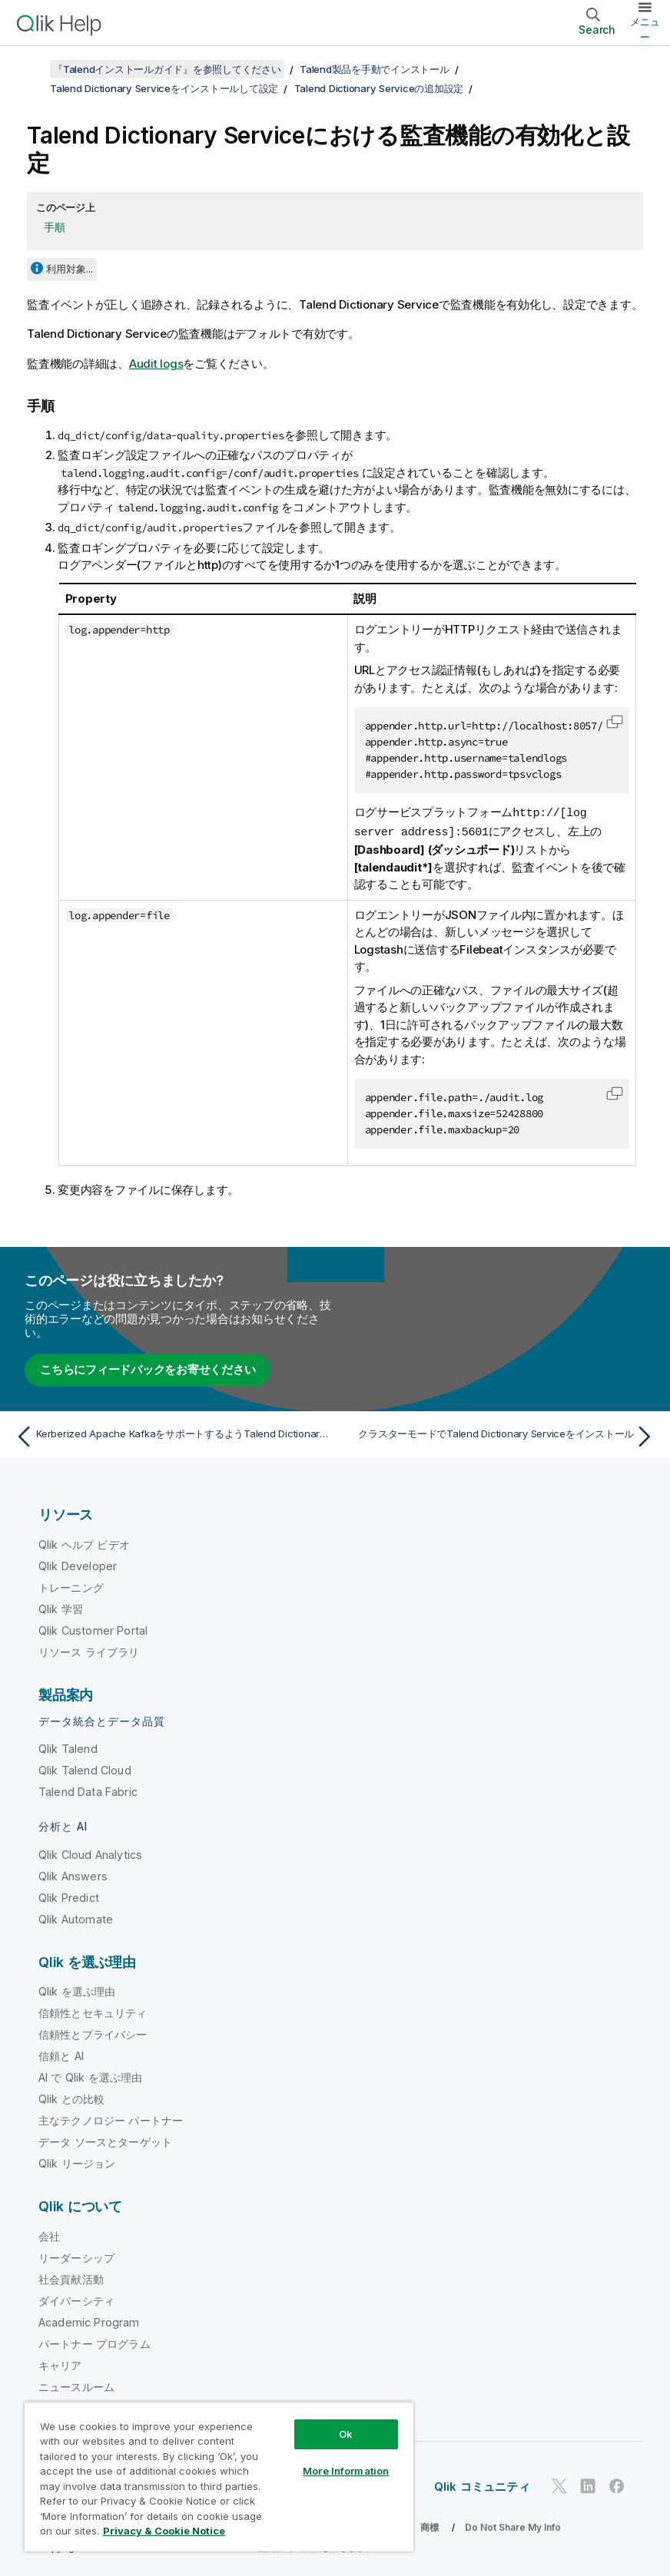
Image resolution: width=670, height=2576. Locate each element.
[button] (614, 721)
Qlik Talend (68, 1747)
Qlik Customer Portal (93, 1628)
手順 (54, 226)
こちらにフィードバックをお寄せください (147, 1368)
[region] (219, 2476)
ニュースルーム (76, 2385)
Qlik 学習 (60, 1607)
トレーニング (71, 1585)
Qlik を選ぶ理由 (77, 1989)
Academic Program (89, 2320)
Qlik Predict (68, 1896)
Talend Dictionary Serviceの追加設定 (379, 88)
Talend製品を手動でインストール (374, 69)
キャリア (60, 2363)
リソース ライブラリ (89, 1650)
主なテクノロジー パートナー (110, 2118)
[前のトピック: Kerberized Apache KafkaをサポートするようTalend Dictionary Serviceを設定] (170, 1435)
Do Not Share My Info (513, 2525)
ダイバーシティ (76, 2299)
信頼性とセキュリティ (93, 2011)
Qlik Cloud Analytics (90, 1853)
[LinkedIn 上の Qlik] (587, 2485)
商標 (429, 2525)
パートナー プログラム (94, 2342)
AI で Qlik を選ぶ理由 (90, 2075)
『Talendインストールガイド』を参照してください (167, 69)
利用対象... (69, 269)
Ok (346, 2434)
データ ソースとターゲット (105, 2140)
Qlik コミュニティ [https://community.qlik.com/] (482, 2485)
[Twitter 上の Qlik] (559, 2485)
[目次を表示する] (30, 69)
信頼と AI (61, 2054)
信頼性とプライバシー (93, 2032)
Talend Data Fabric (88, 1790)
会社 (49, 2234)
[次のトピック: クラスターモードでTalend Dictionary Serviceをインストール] (499, 1435)
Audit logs (156, 363)
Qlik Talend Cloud (84, 1768)
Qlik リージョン (77, 2161)
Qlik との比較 (71, 2097)
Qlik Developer (77, 1564)
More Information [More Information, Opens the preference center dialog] (346, 2471)
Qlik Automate (75, 1917)
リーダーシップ (76, 2256)
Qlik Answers (73, 1874)
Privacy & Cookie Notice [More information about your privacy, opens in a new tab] (164, 2531)
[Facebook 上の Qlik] (617, 2485)
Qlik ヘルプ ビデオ (84, 1542)
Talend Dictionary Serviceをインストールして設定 (164, 88)
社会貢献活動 (71, 2277)
